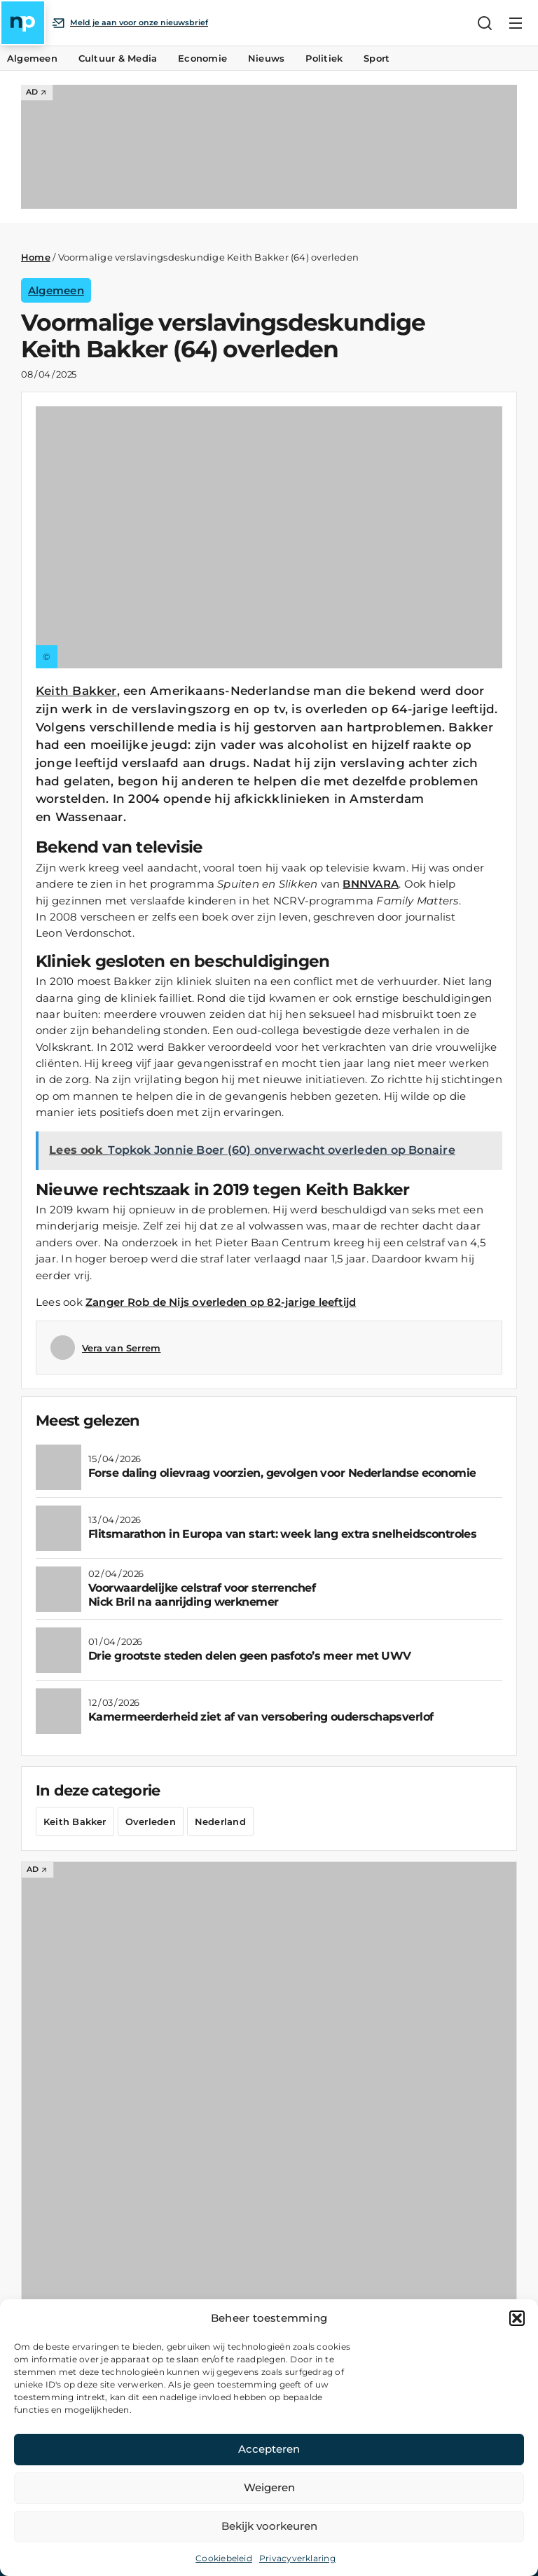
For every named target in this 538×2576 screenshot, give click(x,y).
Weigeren (269, 2487)
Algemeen (56, 290)
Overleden (150, 1821)
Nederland (220, 1821)
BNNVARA (371, 883)
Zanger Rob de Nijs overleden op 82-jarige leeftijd (220, 1302)
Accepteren (269, 2449)
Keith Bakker (76, 691)
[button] (517, 2318)
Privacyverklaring (297, 2558)
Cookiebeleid (223, 2558)
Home (35, 257)
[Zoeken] (484, 23)
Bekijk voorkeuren (269, 2526)
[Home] (23, 23)
